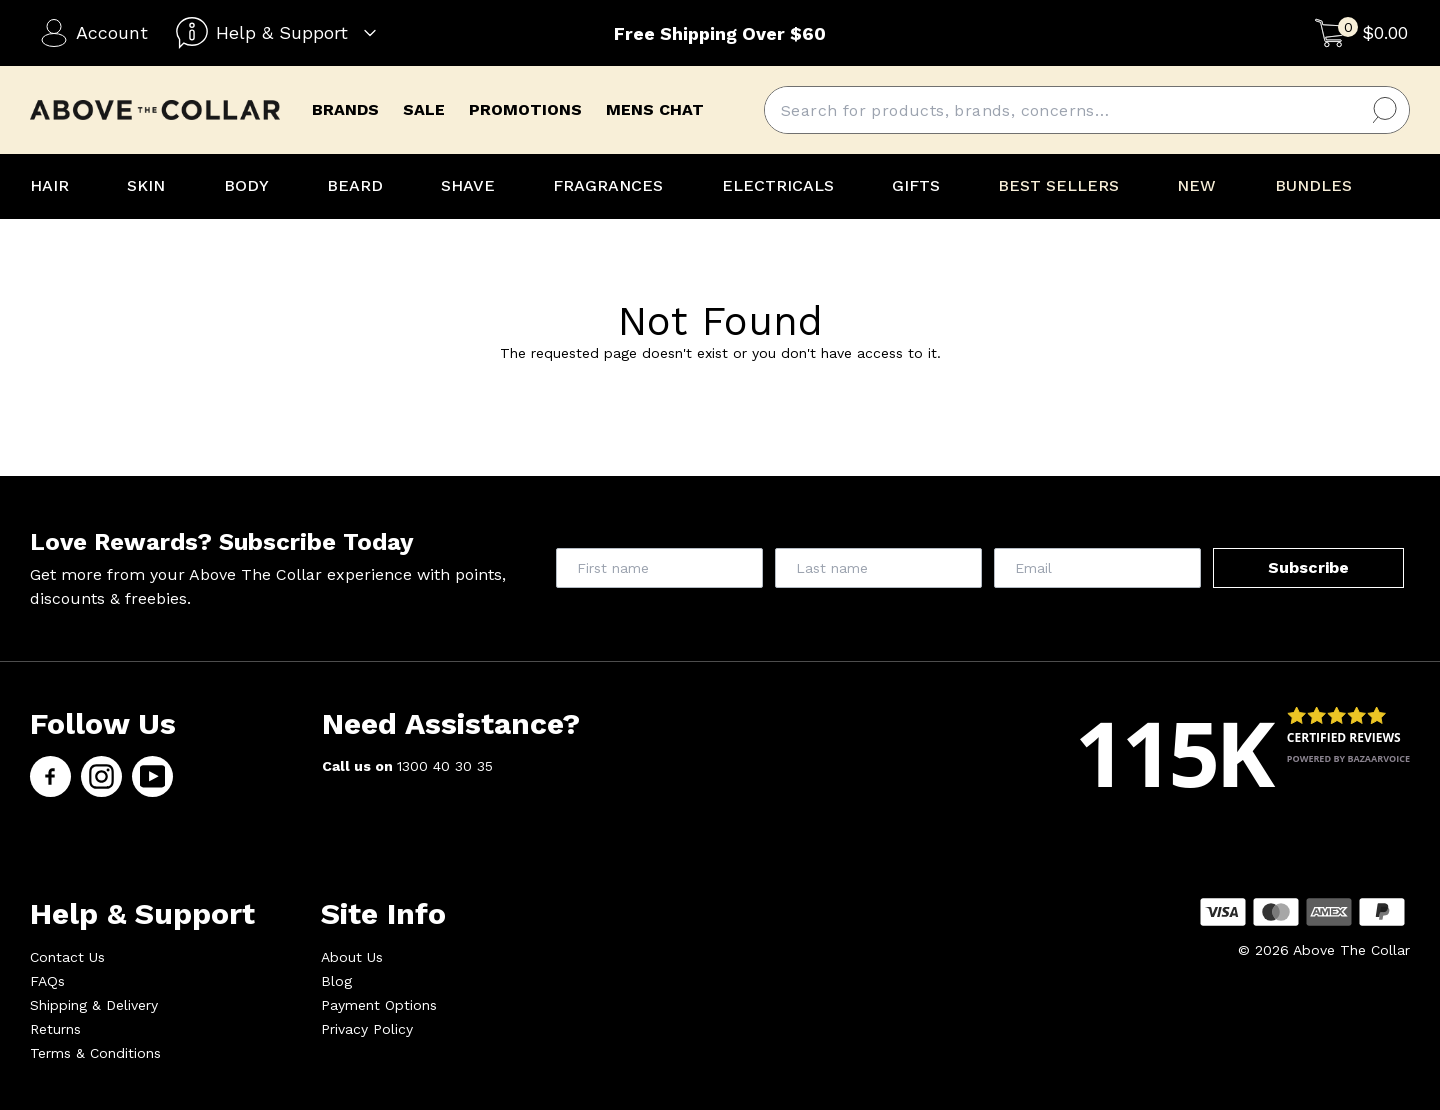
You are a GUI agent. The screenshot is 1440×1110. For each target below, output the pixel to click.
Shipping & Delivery (94, 1005)
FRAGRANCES (608, 185)
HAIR (49, 185)
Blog (336, 981)
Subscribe (1308, 567)
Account (94, 33)
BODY (246, 185)
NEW (1196, 185)
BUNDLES (1313, 185)
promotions (525, 109)
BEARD (355, 185)
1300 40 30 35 (445, 766)
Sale (424, 109)
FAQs (47, 981)
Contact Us (67, 957)
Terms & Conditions (95, 1053)
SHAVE (468, 185)
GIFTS (916, 185)
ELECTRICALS (778, 185)
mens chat (655, 109)
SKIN (146, 185)
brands (345, 109)
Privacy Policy (367, 1029)
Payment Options (379, 1005)
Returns (55, 1029)
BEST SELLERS (1058, 185)
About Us (352, 957)
